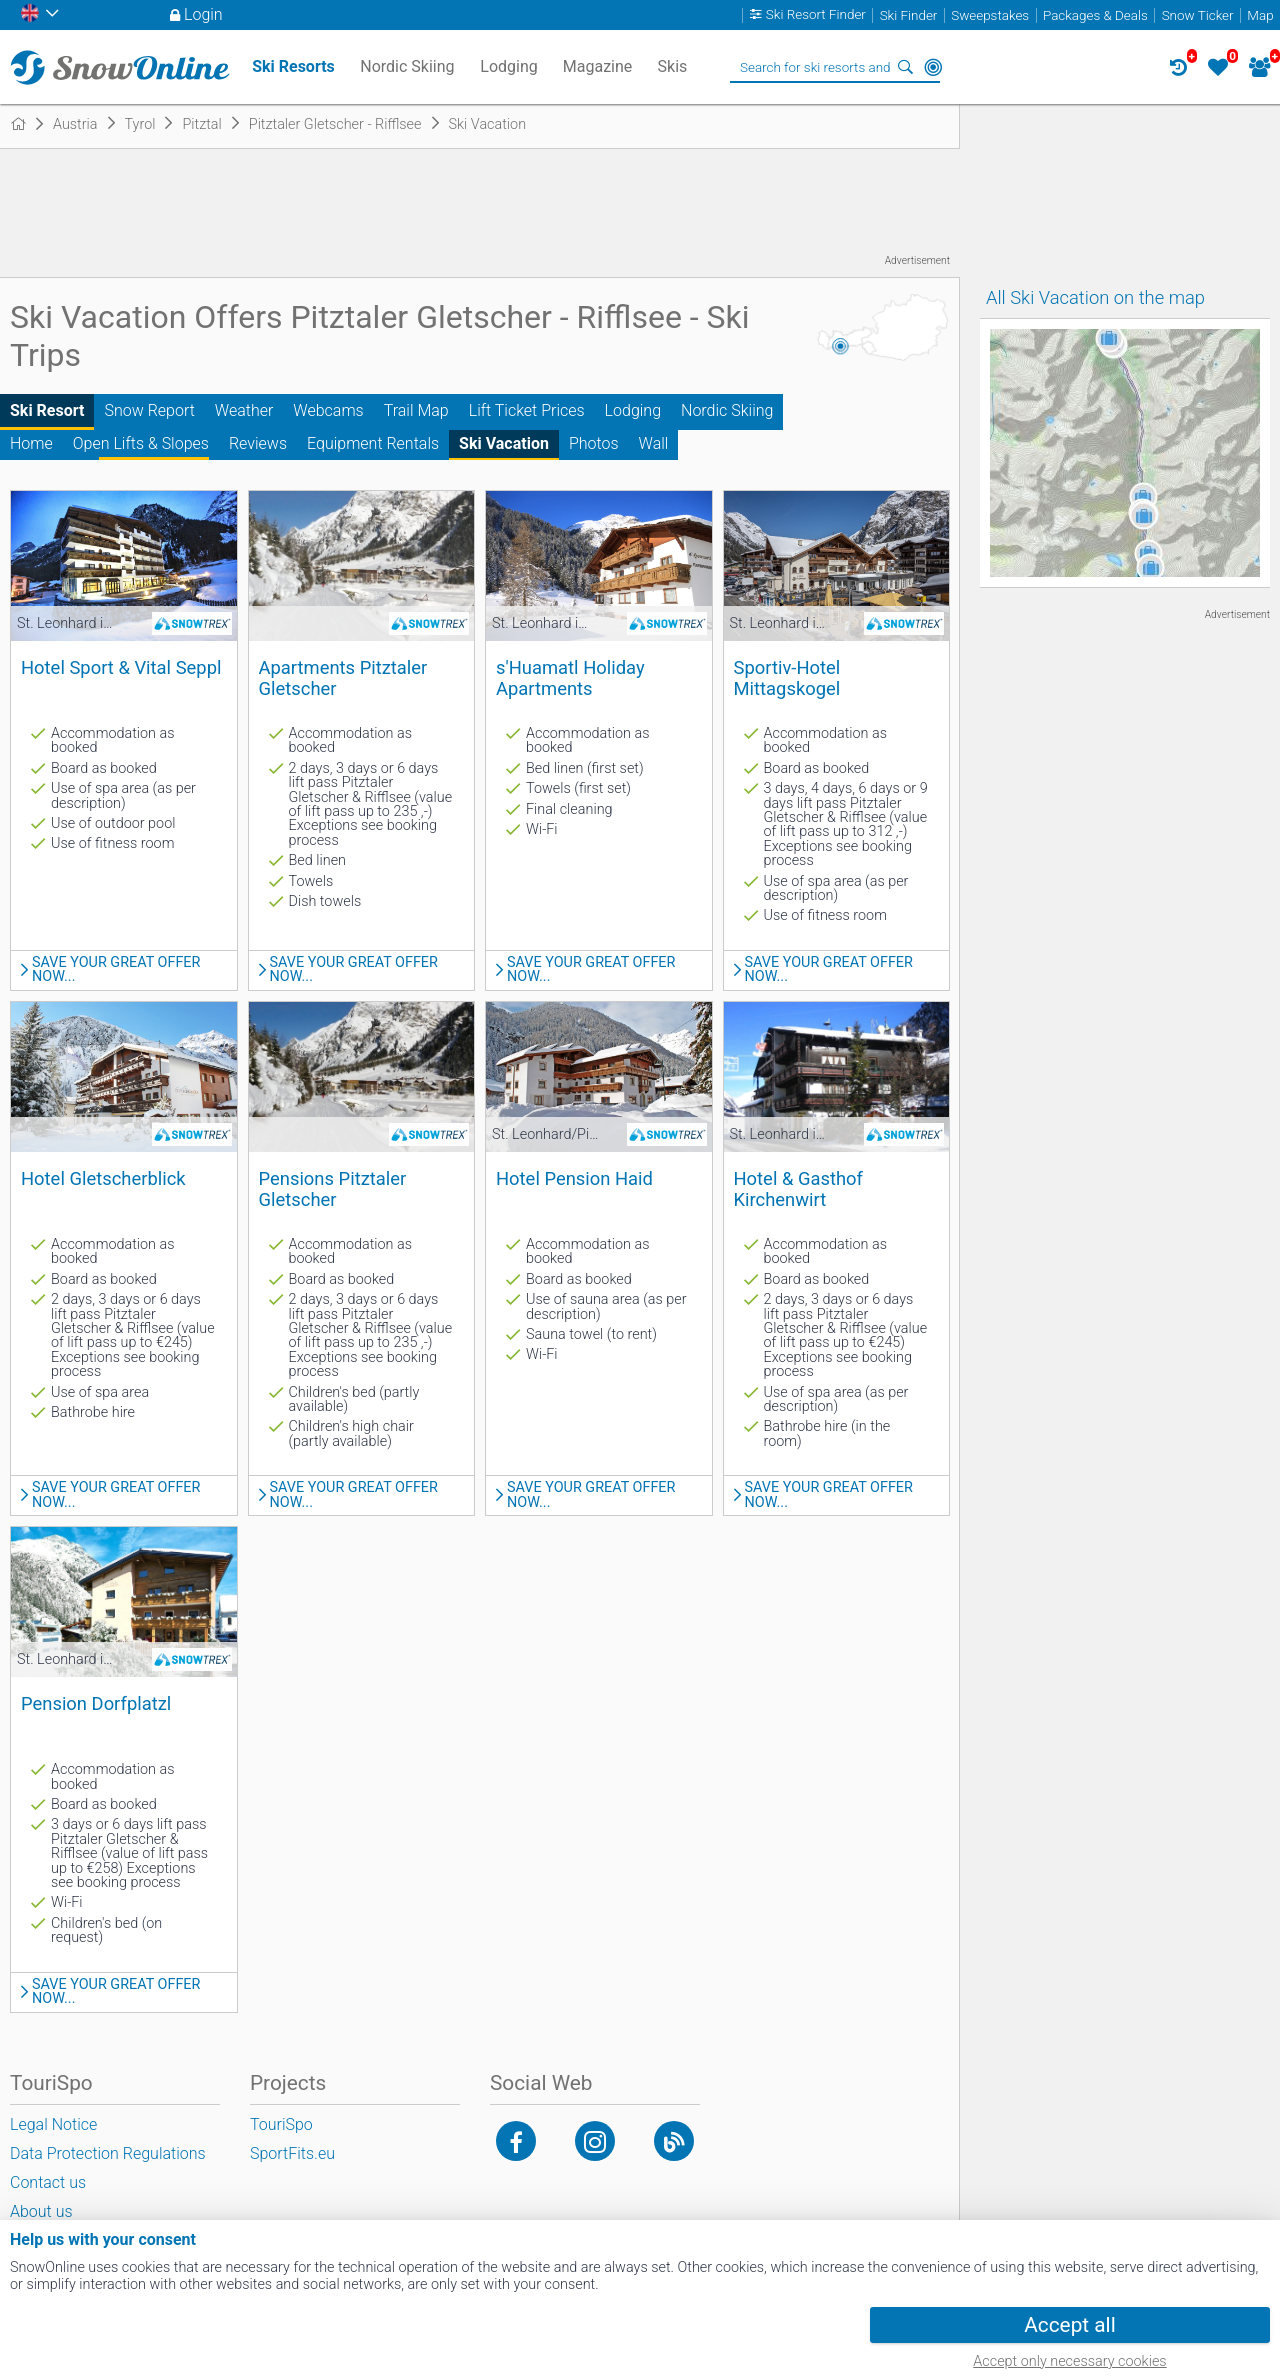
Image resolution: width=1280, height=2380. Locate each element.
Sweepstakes (990, 15)
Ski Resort (47, 410)
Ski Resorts (293, 66)
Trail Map (416, 410)
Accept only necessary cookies (1069, 2361)
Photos (594, 443)
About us (41, 2211)
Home (31, 443)
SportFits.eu (292, 2153)
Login (203, 14)
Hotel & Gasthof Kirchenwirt (798, 1189)
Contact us (48, 2182)
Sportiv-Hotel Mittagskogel (787, 678)
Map (1260, 15)
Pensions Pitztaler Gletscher (333, 1189)
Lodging (633, 410)
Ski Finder (909, 15)
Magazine (598, 66)
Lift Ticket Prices (527, 410)
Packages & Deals (1095, 15)
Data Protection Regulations (108, 2153)
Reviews (258, 443)
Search (905, 67)
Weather (244, 410)
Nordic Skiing (727, 410)
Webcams (328, 410)
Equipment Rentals (373, 443)
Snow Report (149, 410)
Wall (654, 443)
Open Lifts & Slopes (141, 443)
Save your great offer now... (116, 970)
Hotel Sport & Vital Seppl (121, 667)
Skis (673, 66)
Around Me (933, 67)
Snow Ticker (1198, 15)
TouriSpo (281, 2124)
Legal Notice (53, 2124)
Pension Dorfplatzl (96, 1703)
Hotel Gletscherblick (103, 1178)
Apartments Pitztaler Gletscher (343, 678)
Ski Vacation (504, 443)
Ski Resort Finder (816, 15)
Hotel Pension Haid (574, 1178)
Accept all (1069, 2325)
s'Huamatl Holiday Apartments (570, 678)
